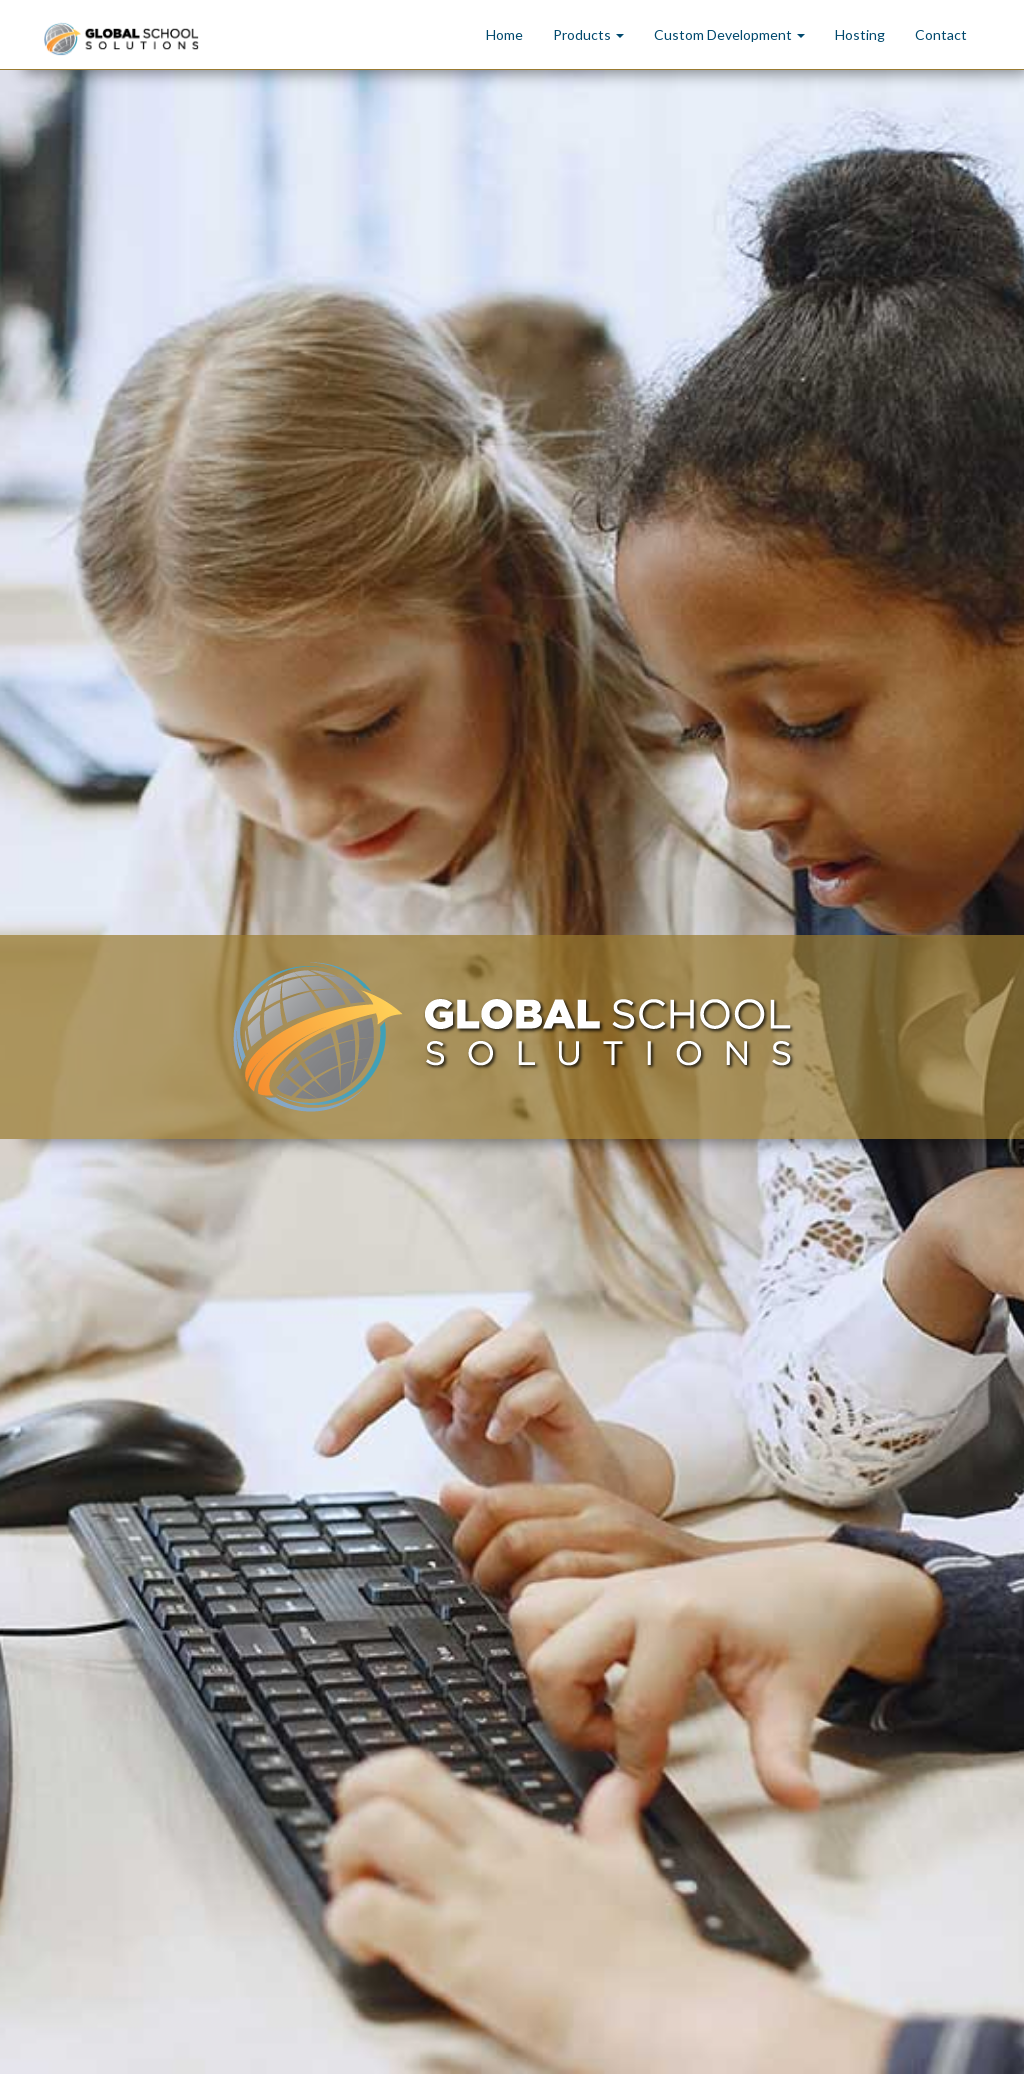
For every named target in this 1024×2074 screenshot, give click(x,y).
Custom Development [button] (729, 34)
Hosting (860, 34)
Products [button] (588, 34)
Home (504, 34)
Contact (941, 34)
